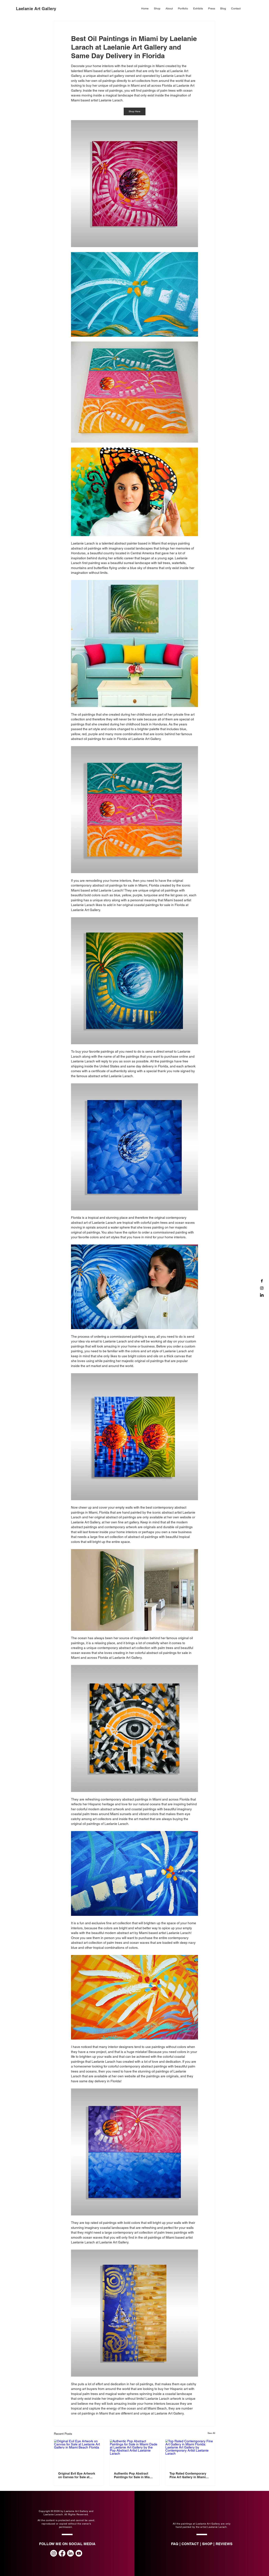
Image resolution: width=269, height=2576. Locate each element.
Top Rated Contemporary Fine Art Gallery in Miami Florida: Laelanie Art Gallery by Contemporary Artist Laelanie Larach (190, 2475)
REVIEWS (224, 2544)
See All (211, 2433)
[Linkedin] (262, 1295)
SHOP (207, 2544)
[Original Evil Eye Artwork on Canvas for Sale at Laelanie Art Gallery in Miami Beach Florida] (79, 2453)
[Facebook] (262, 1281)
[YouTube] (78, 2553)
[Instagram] (262, 1288)
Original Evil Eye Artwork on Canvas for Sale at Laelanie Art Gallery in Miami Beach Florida (76, 2475)
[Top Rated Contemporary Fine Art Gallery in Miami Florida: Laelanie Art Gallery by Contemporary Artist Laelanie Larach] (190, 2453)
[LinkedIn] (70, 2553)
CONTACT (191, 2544)
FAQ (174, 2544)
